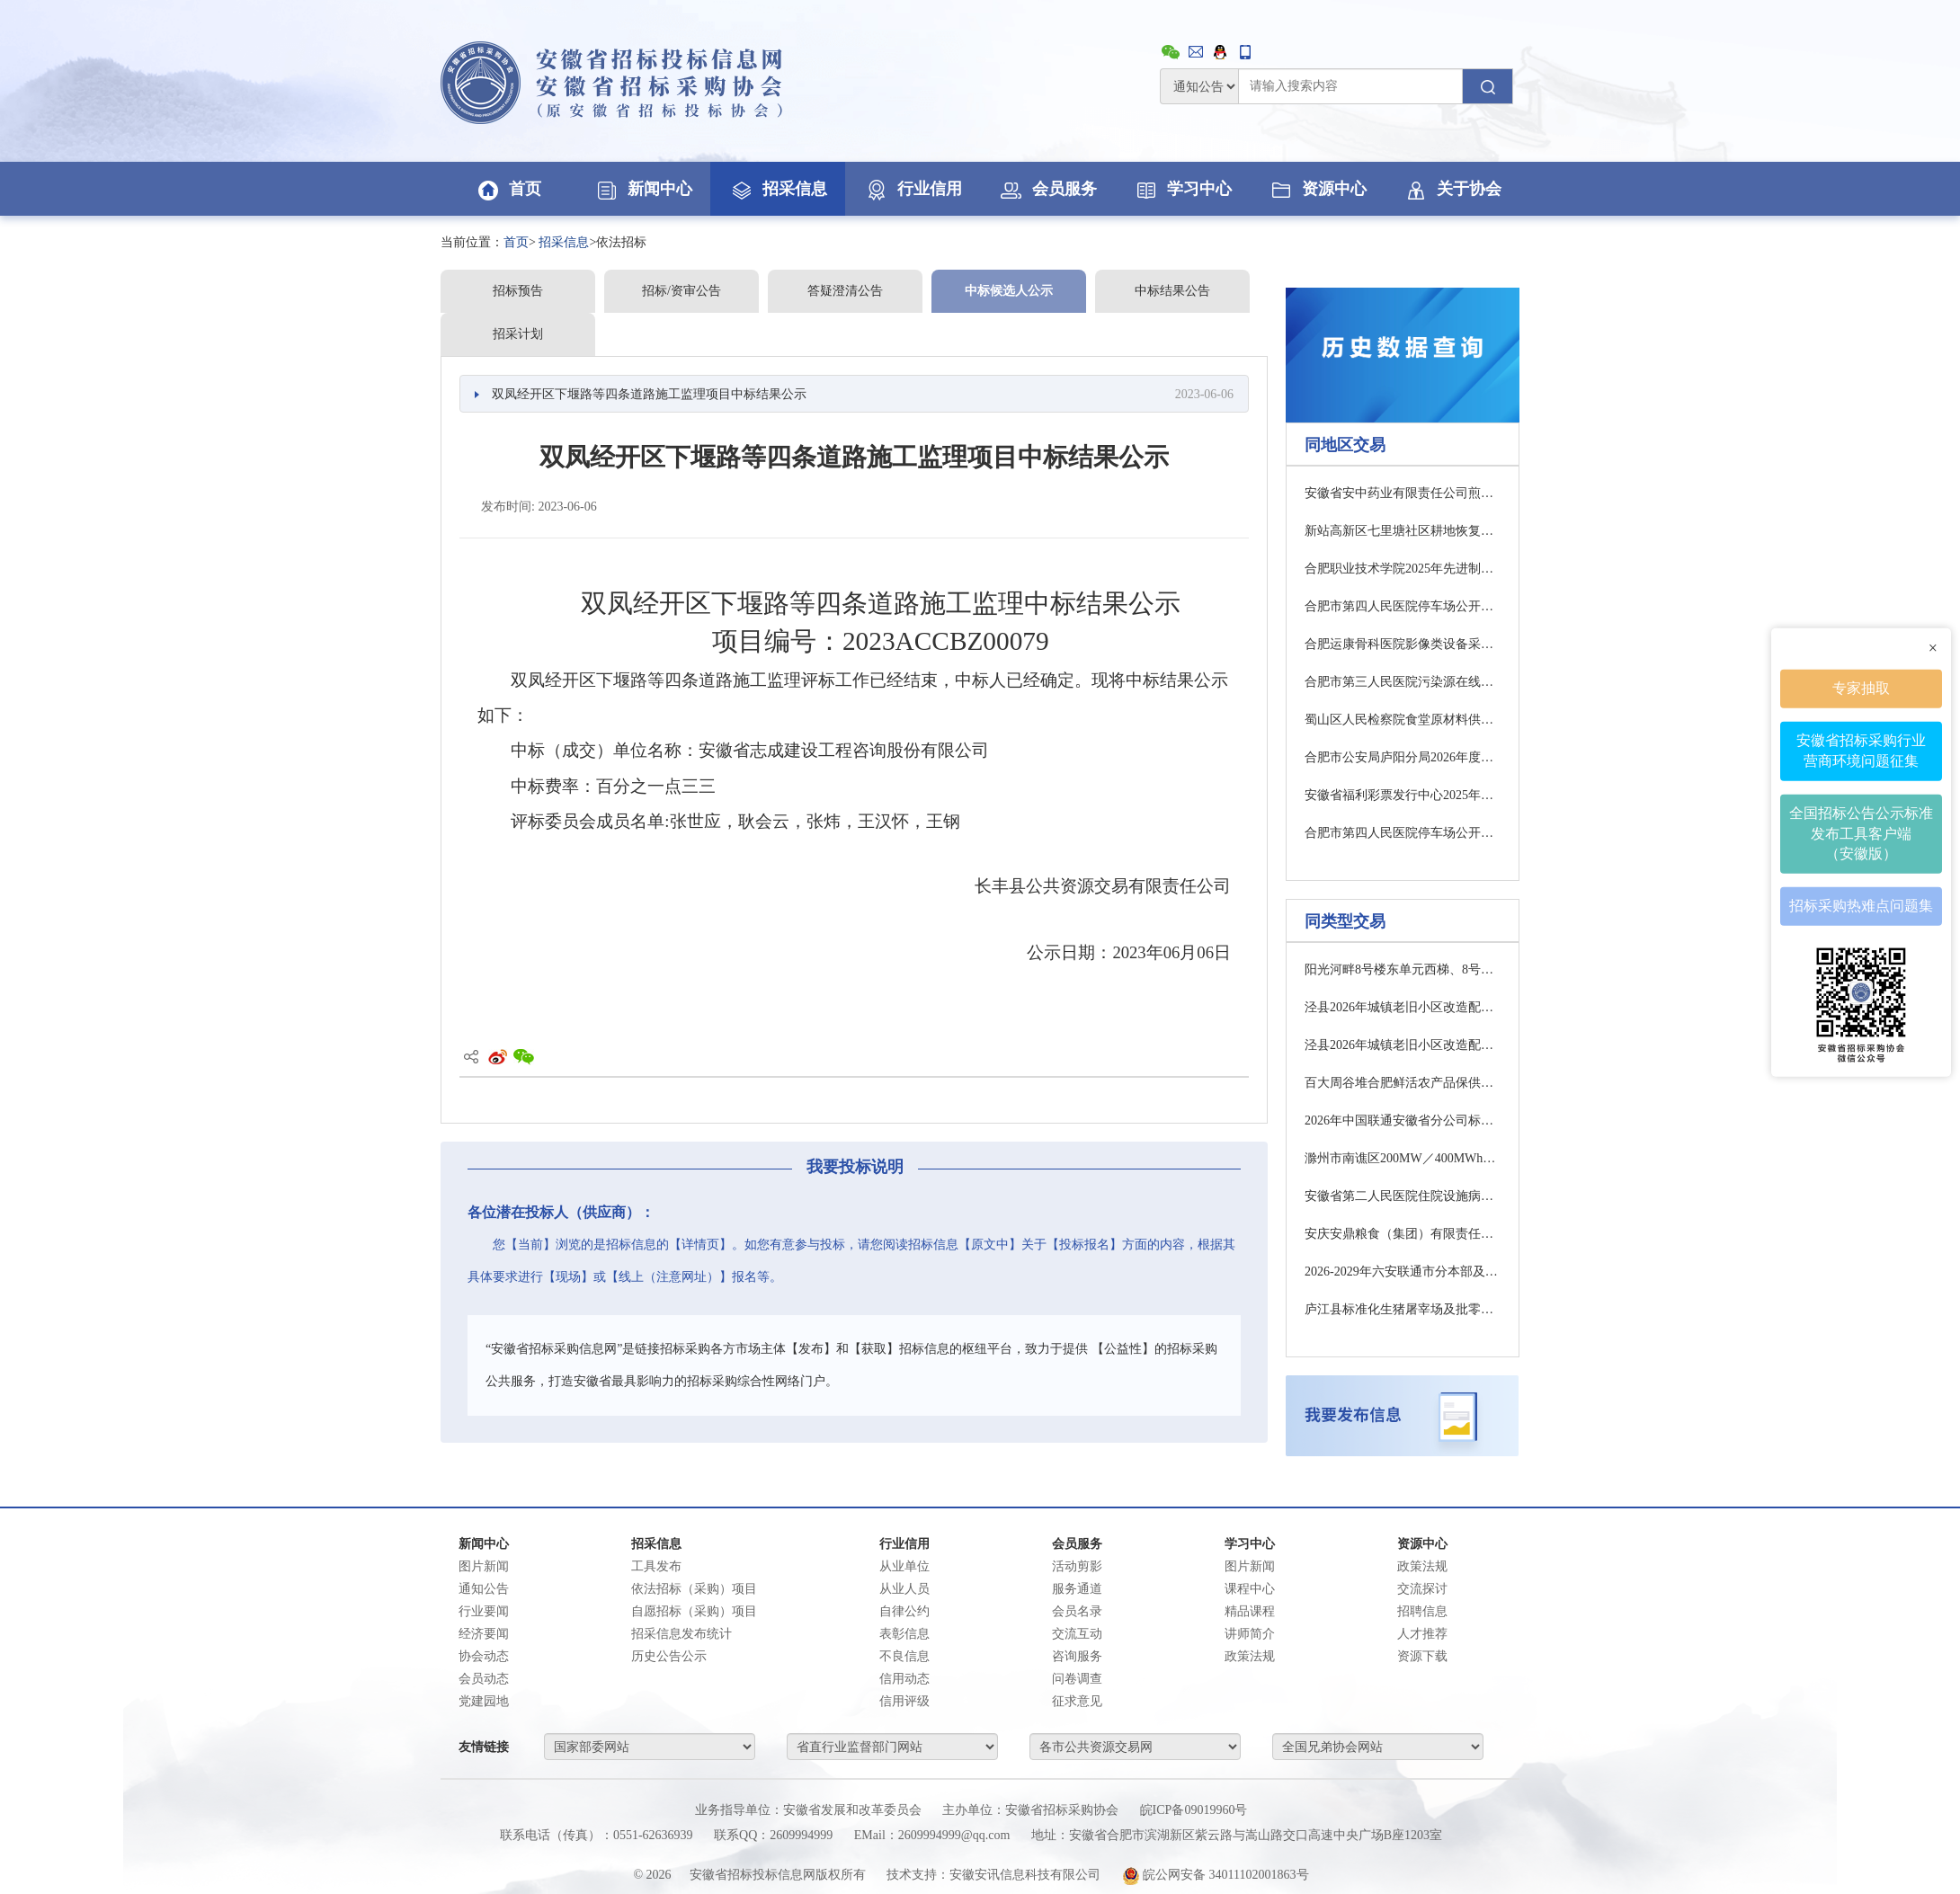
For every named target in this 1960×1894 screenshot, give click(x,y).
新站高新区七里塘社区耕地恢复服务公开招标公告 (1403, 531)
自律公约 (904, 1611)
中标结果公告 (1172, 291)
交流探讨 (1422, 1589)
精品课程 (1250, 1611)
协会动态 (484, 1656)
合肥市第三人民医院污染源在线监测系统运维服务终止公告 (1403, 682)
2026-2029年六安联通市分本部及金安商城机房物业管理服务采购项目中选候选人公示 (1403, 1271)
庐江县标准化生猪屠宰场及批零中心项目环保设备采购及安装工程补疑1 (1403, 1309)
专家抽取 (1861, 688)
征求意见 (1077, 1701)
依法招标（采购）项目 (694, 1589)
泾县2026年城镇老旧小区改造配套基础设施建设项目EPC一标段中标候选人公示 (1403, 1045)
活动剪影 (1077, 1566)
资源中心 (1317, 189)
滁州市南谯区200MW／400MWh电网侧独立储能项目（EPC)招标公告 (1403, 1158)
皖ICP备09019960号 (1194, 1810)
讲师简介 (1250, 1634)
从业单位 (904, 1566)
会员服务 (1047, 189)
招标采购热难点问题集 (1861, 905)
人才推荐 (1422, 1634)
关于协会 (1452, 189)
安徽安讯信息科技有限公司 (1024, 1874)
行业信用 (912, 189)
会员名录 (1077, 1611)
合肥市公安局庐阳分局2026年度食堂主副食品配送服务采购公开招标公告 (1403, 757)
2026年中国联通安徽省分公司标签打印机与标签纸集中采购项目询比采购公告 (1403, 1120)
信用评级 (904, 1701)
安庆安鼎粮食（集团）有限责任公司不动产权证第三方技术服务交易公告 (1403, 1233)
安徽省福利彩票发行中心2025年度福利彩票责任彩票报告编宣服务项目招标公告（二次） (1403, 795)
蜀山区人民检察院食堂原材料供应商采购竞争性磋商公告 (1403, 719)
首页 (508, 189)
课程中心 (1250, 1589)
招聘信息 (1422, 1611)
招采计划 (518, 334)
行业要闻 (484, 1611)
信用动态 (904, 1678)
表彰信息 (904, 1634)
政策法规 (1250, 1656)
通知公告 (484, 1589)
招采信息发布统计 (681, 1634)
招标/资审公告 (681, 291)
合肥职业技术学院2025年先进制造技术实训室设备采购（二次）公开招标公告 (1403, 568)
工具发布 (656, 1566)
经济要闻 (484, 1634)
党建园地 (484, 1701)
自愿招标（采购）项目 (694, 1611)
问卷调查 (1077, 1678)
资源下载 (1422, 1656)
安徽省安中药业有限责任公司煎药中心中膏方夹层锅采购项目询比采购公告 (1403, 493)
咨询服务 (1077, 1656)
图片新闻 (484, 1566)
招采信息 (777, 189)
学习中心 (1182, 189)
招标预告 (518, 291)
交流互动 (1077, 1634)
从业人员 (904, 1589)
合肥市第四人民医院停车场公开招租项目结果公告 (1403, 606)
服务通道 (1077, 1589)
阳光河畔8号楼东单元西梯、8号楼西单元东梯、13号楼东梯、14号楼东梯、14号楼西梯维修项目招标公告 (1403, 969)
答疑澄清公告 (845, 291)
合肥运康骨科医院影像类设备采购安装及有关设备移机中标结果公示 (1403, 644)
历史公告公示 (669, 1656)
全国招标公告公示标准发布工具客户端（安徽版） (1861, 833)
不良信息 (904, 1656)
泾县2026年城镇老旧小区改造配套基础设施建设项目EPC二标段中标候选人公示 (1403, 1007)
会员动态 (484, 1678)
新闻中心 (642, 189)
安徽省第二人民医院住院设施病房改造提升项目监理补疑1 (1403, 1196)
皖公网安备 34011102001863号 (1215, 1874)
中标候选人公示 (1009, 291)
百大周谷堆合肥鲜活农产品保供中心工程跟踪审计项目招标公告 (1403, 1082)
